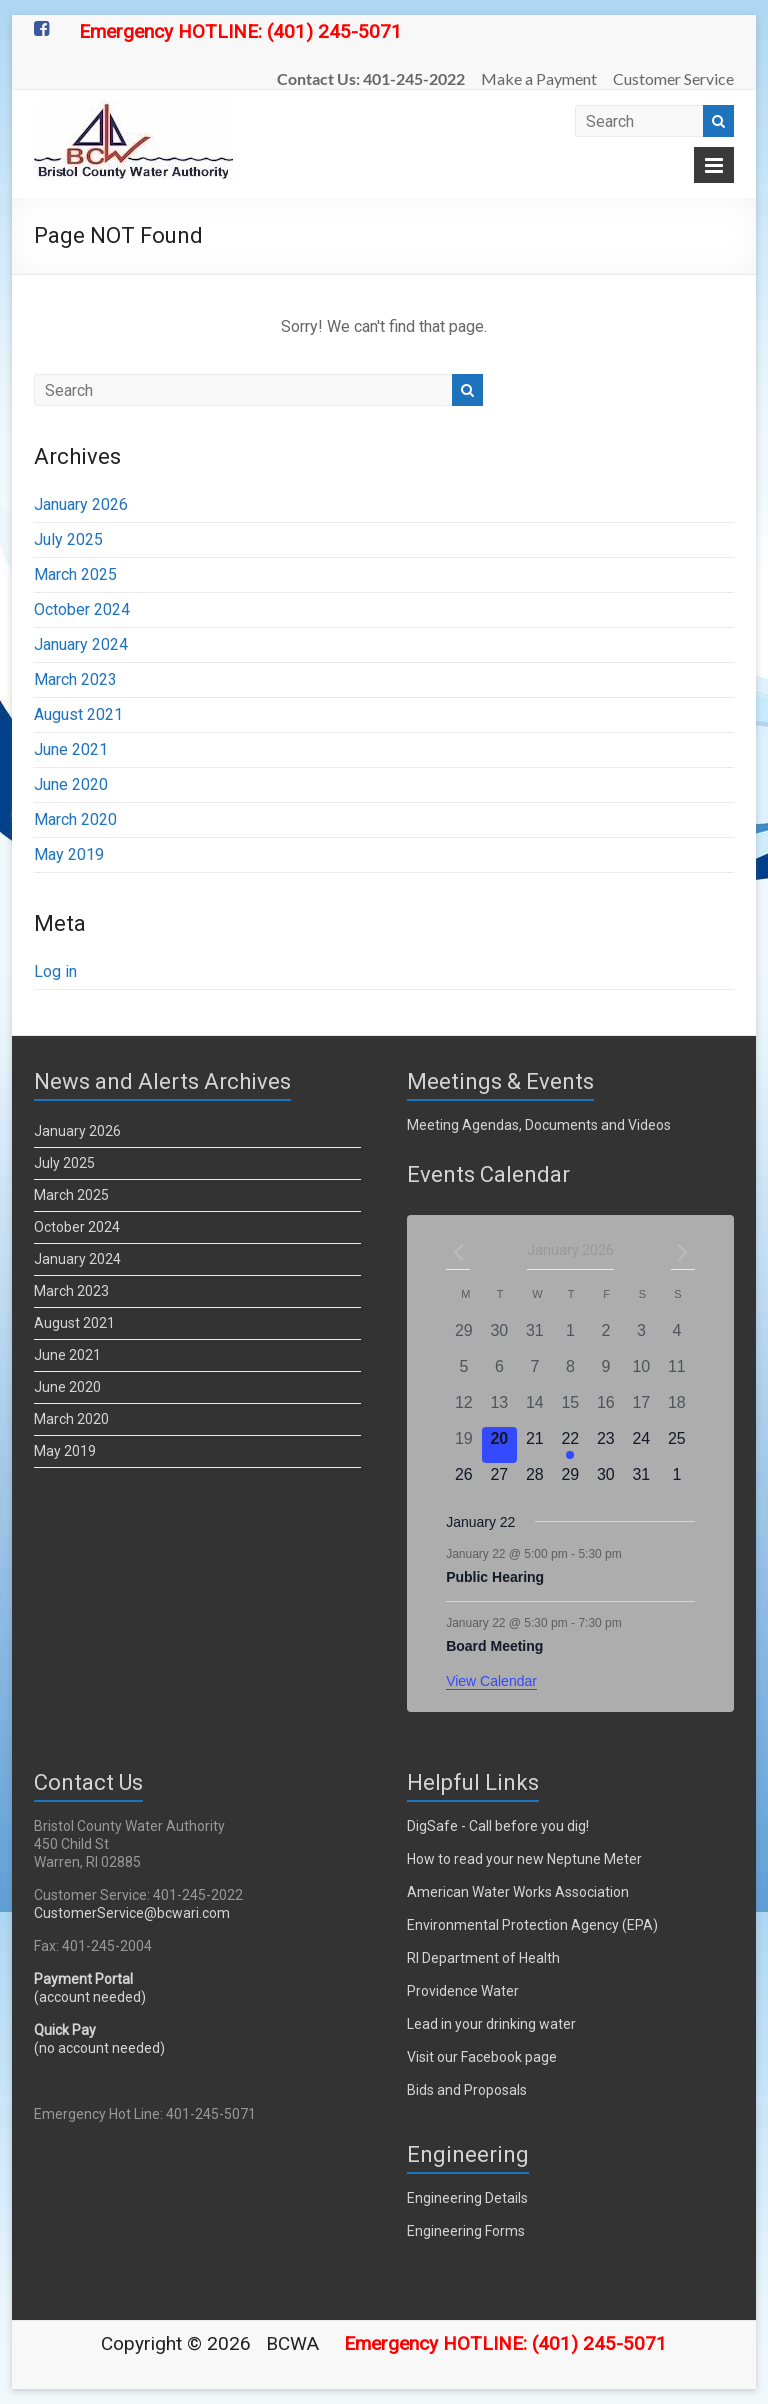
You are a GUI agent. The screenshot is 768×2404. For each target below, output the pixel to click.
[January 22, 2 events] (571, 1445)
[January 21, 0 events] (535, 1445)
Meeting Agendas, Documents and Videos (539, 1125)
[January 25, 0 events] (677, 1445)
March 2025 (75, 574)
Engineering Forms (466, 2231)
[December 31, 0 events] (535, 1337)
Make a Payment (539, 78)
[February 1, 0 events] (677, 1481)
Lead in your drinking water (491, 2024)
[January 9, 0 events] (606, 1373)
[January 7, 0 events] (535, 1373)
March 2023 (75, 679)
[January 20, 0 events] (500, 1445)
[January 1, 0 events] (571, 1337)
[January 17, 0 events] (642, 1409)
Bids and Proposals (467, 2090)
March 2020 (75, 819)
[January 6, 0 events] (500, 1373)
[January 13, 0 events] (500, 1409)
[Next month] (683, 1252)
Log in (55, 971)
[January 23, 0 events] (606, 1445)
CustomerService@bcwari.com (132, 1913)
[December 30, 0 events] (500, 1337)
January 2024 (81, 644)
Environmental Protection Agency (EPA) (532, 1925)
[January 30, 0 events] (606, 1481)
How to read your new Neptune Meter (524, 1859)
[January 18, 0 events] (677, 1409)
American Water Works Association (518, 1892)
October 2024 (82, 609)
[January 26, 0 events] (463, 1481)
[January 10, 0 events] (642, 1373)
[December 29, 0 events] (463, 1337)
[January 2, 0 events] (606, 1337)
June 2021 (71, 749)
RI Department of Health (483, 1958)
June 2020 (71, 784)
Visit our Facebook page (482, 2057)
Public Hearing (495, 1577)
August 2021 (78, 714)
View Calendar (491, 1681)
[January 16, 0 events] (606, 1409)
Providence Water (463, 1991)
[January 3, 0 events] (642, 1337)
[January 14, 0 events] (535, 1409)
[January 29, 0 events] (571, 1481)
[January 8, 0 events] (571, 1373)
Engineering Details (467, 2198)
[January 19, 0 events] (463, 1445)
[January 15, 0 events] (571, 1409)
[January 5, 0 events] (463, 1373)
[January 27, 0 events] (500, 1481)
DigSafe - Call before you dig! (498, 1826)
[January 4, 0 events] (677, 1337)
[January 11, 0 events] (677, 1373)
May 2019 (69, 854)
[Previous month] (458, 1252)
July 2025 (68, 539)
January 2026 (81, 504)
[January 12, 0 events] (463, 1409)
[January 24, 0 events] (642, 1445)
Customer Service (673, 78)
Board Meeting (494, 1646)
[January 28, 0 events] (535, 1481)
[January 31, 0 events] (642, 1481)
